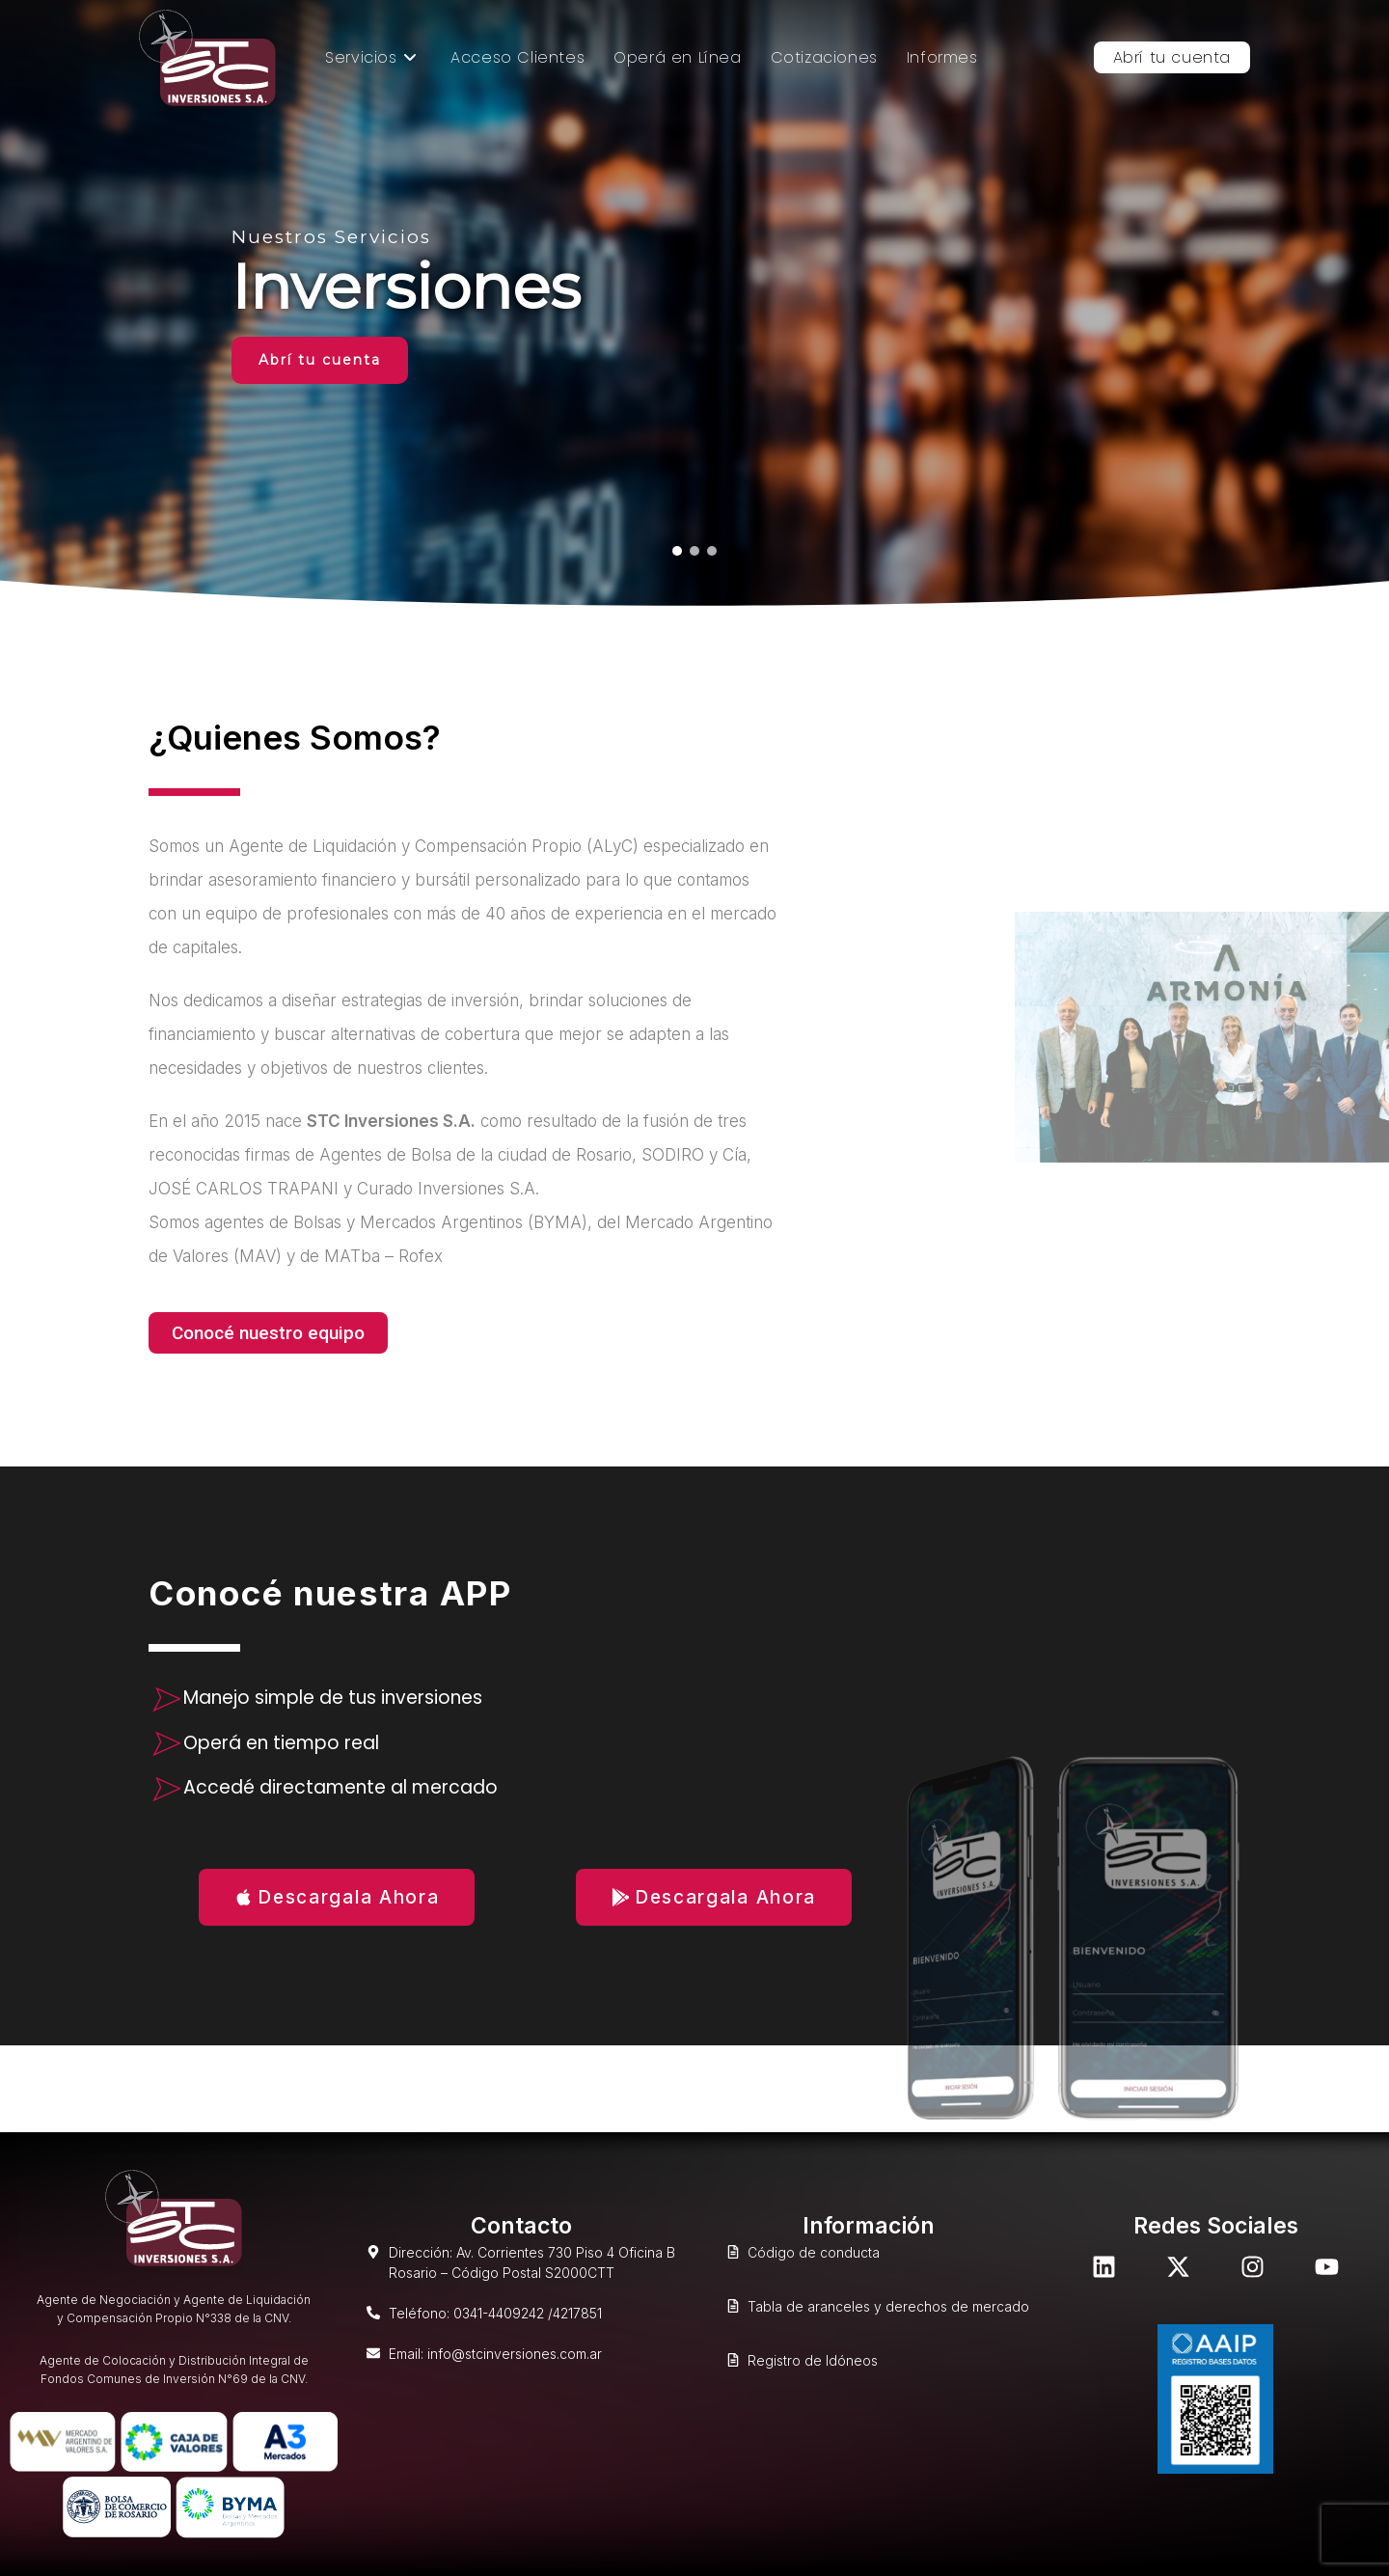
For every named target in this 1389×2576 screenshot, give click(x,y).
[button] (677, 551)
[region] (694, 304)
